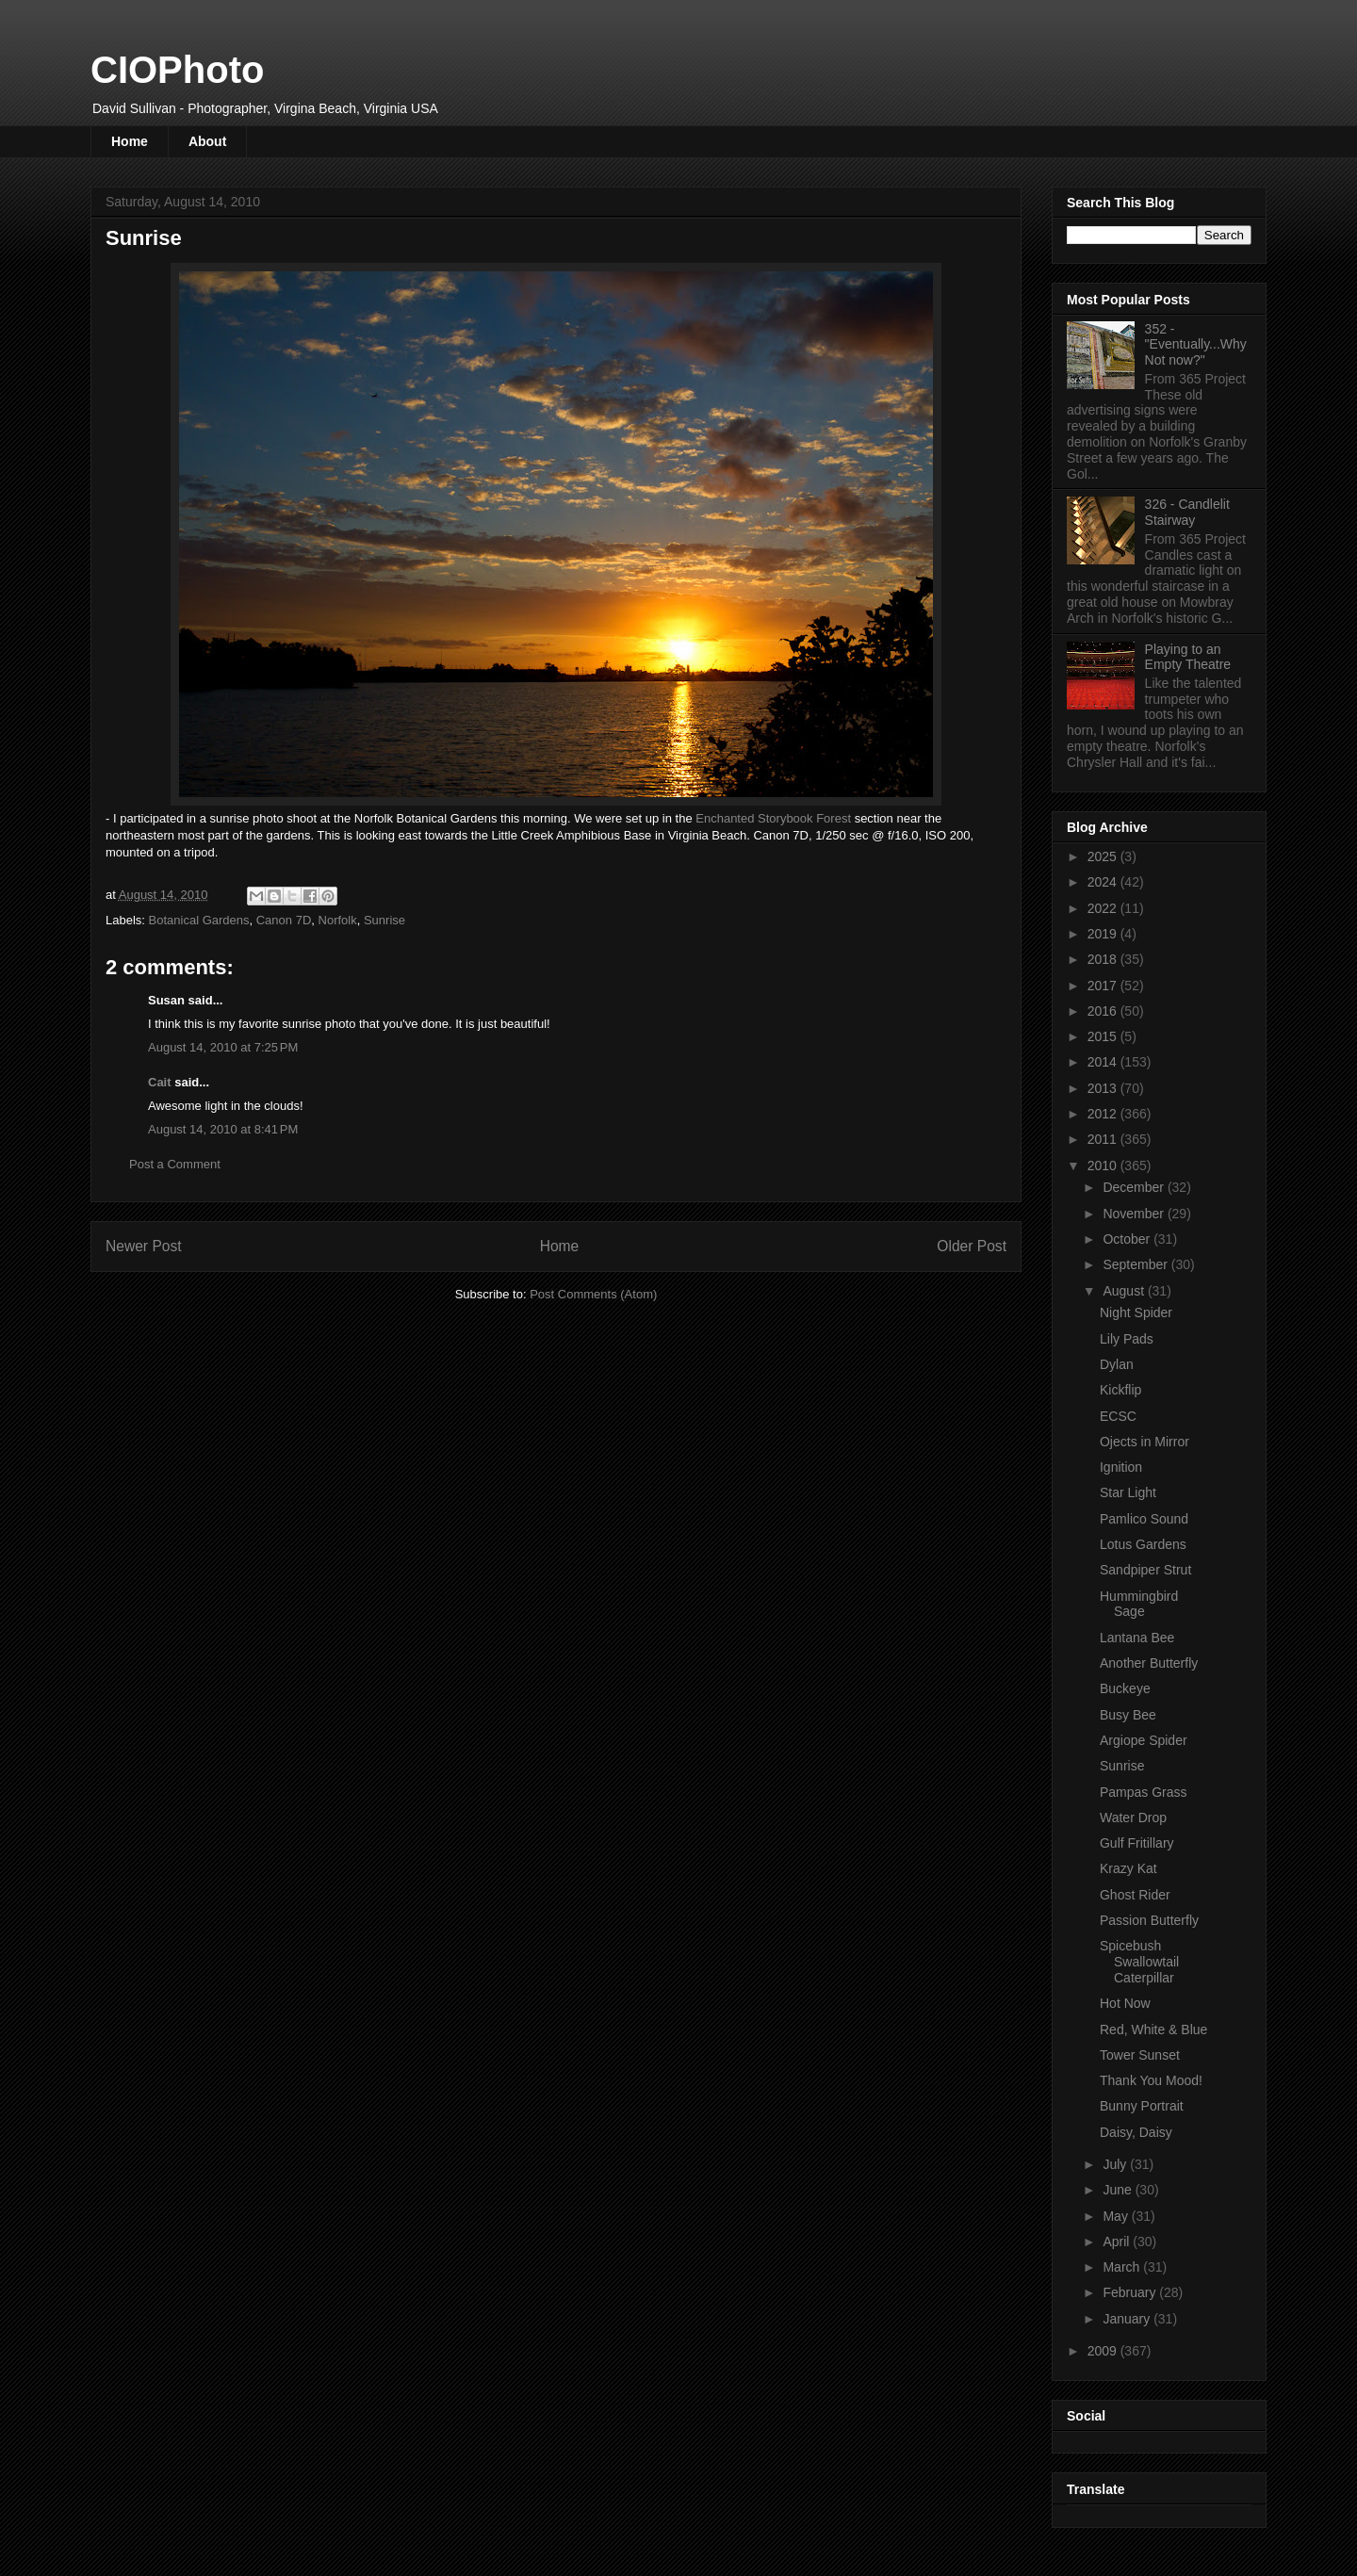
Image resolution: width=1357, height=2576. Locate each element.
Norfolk (338, 920)
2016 (1103, 1011)
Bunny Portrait (1142, 2105)
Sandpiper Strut (1145, 1569)
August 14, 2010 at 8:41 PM (223, 1129)
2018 (1103, 959)
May (1117, 2216)
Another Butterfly (1149, 1663)
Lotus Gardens (1143, 1544)
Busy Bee (1128, 1714)
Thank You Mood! (1151, 2080)
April (1118, 2241)
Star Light (1128, 1492)
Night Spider (1136, 1312)
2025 (1103, 856)
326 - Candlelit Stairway (1187, 512)
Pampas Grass (1143, 1792)
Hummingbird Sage (1139, 1604)
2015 (1103, 1036)
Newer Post (144, 1246)
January (1128, 2318)
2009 (1103, 2350)
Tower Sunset (1140, 2054)
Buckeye (1125, 1688)
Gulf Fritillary (1137, 1842)
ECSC (1118, 1416)
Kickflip (1120, 1389)
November (1135, 1213)
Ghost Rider (1135, 1894)
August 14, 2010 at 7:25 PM (223, 1047)
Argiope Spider (1143, 1740)
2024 (1103, 881)
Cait (160, 1082)
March (1123, 2266)
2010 (1103, 1165)
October (1128, 1239)
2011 (1103, 1139)
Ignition (1121, 1467)
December (1135, 1187)
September (1136, 1264)
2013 (1103, 1088)
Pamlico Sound (1144, 1518)
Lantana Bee (1137, 1637)
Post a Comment (175, 1164)
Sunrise (384, 920)
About (207, 141)
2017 (1103, 985)
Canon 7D (284, 920)
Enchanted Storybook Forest (773, 818)
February (1131, 2292)
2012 (1103, 1113)
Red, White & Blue (1153, 2029)
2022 (1103, 908)
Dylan (1117, 1364)
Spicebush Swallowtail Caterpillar (1139, 1961)
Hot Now (1125, 2003)
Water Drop (1133, 1817)
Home (129, 141)
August (1125, 1290)
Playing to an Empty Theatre (1188, 657)
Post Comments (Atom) (593, 1294)
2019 (1103, 933)
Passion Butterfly (1149, 1920)
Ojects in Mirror (1144, 1441)
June (1119, 2189)
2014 (1103, 1061)
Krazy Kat (1128, 1868)
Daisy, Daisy (1136, 2132)
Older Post (971, 1246)
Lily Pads (1126, 1338)
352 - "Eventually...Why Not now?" (1196, 344)
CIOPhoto (177, 69)
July (1116, 2164)
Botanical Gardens (199, 920)
